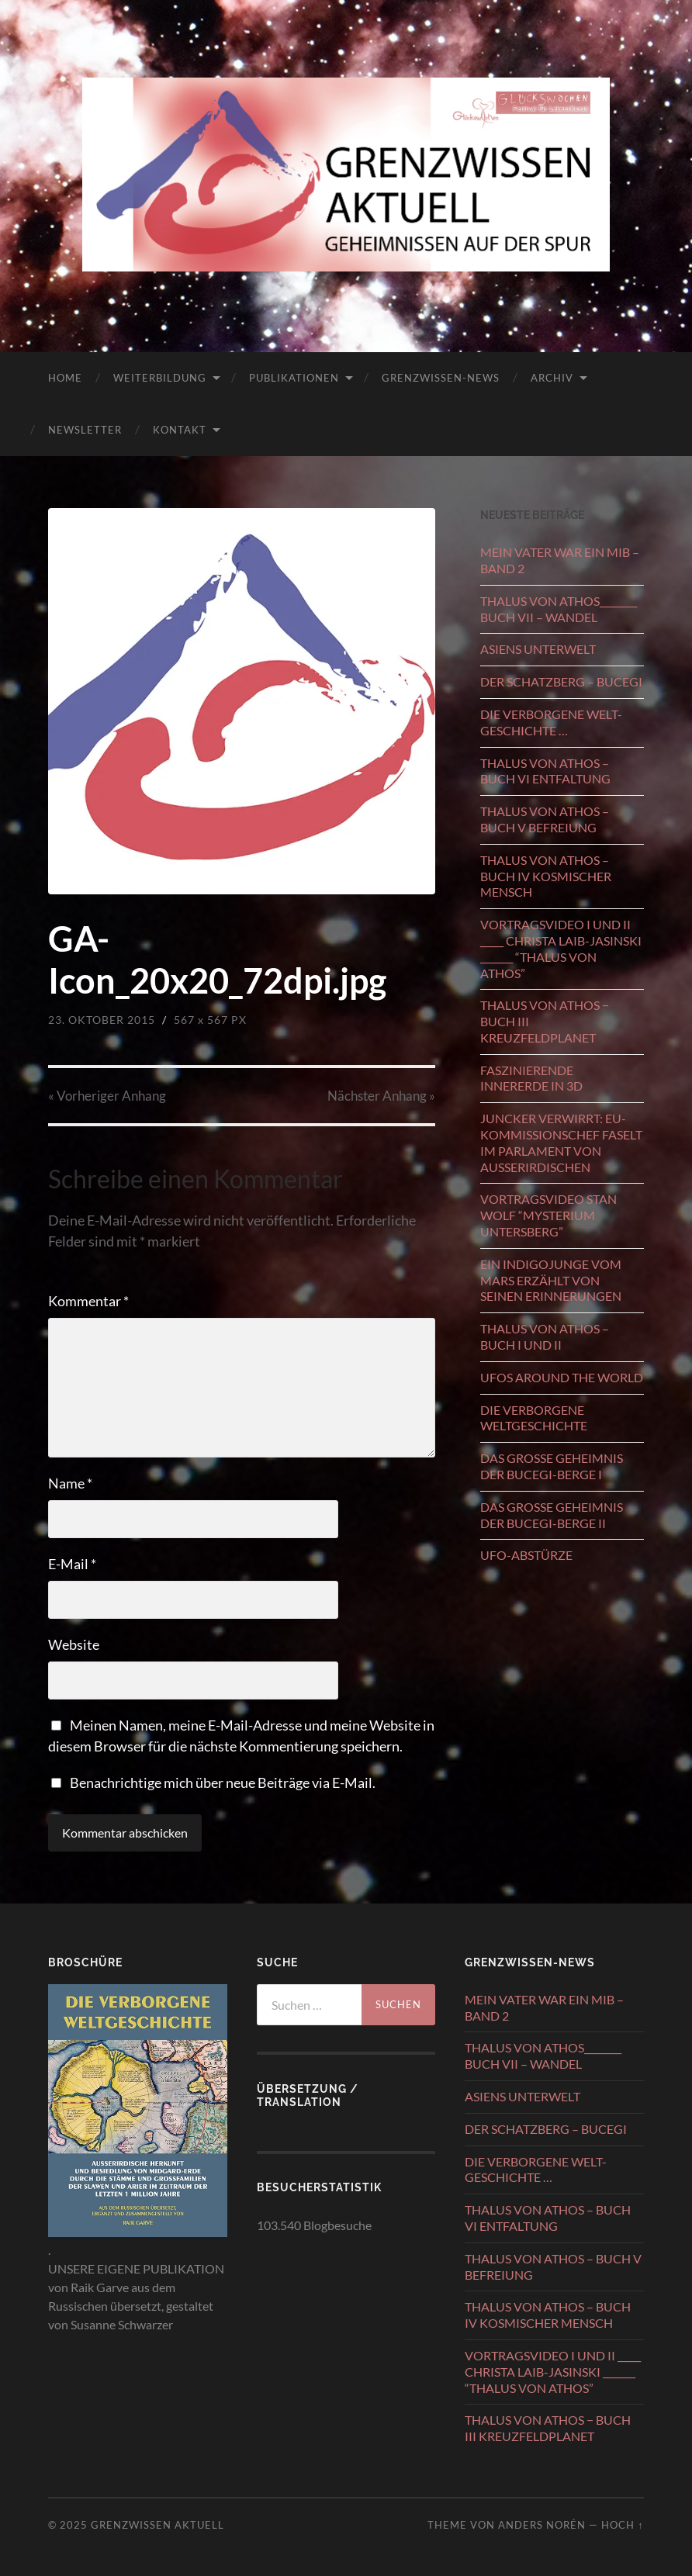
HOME (65, 378)
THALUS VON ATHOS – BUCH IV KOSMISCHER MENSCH (545, 876)
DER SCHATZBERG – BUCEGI (561, 681)
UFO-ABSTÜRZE (526, 1554)
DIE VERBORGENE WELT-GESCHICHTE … (551, 722)
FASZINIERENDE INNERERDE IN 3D (531, 1078)
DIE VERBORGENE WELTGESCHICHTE (533, 1417)
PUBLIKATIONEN (294, 378)
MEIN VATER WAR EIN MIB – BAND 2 (559, 560)
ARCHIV (552, 378)
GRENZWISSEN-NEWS (441, 378)
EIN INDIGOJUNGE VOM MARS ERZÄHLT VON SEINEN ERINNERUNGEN (550, 1280)
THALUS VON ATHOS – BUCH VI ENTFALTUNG (545, 771)
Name (70, 1483)
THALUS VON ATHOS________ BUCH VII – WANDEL (558, 608)
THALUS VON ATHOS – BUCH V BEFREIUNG (544, 819)
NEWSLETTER (85, 430)
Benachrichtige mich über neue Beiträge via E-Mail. (222, 1782)
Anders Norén (542, 2525)
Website (73, 1644)
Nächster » (381, 1095)
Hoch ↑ (622, 2525)
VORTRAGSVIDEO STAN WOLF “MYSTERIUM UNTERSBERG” (548, 1215)
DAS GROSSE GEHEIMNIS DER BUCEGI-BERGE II (551, 1514)
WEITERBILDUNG (159, 378)
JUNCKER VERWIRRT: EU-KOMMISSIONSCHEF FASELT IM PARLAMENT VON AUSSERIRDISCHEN (561, 1142)
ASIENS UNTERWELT (538, 648)
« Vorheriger (107, 1095)
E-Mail (72, 1563)
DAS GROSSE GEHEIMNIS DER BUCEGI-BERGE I (551, 1466)
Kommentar (88, 1300)
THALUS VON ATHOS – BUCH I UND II (544, 1336)
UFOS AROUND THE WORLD (561, 1377)
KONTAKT (179, 430)
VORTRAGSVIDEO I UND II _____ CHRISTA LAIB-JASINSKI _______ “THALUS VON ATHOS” (561, 948)
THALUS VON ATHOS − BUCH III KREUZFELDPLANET (544, 1021)
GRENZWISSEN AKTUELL (157, 2525)
